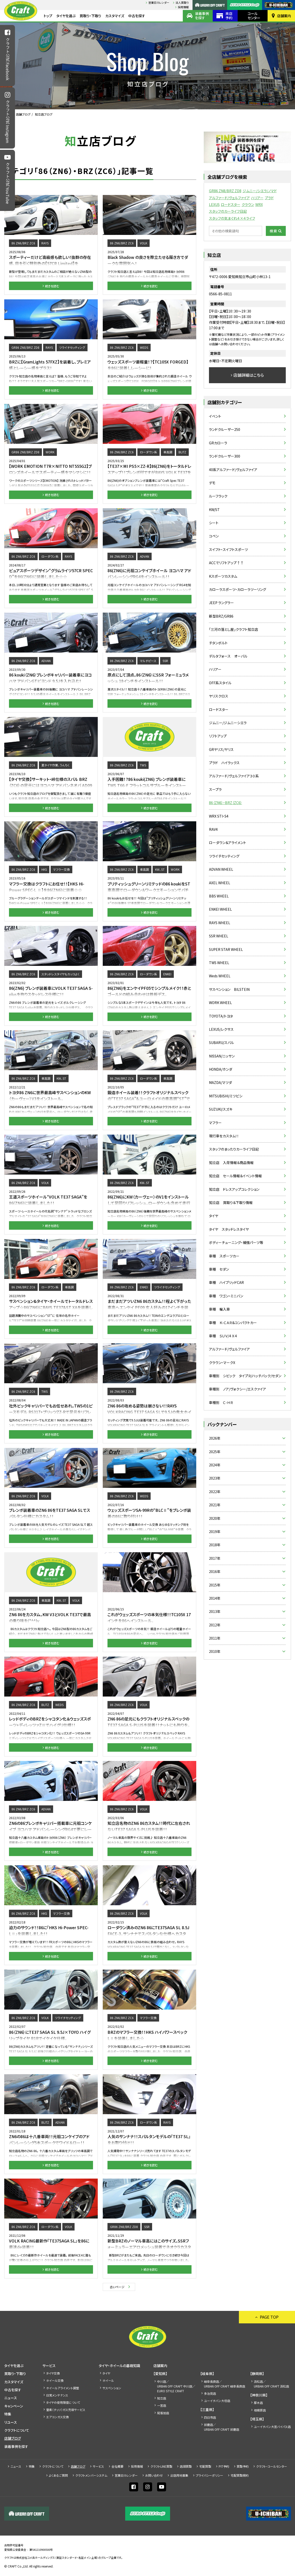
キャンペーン (13, 2406)
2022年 (214, 1491)
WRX (259, 204)
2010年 (214, 1651)
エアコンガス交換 (57, 2417)
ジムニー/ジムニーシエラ (228, 722)
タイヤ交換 (53, 2373)
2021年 (214, 1504)
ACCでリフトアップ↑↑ (226, 562)
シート (213, 522)
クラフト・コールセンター (271, 2466)
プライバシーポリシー (209, 2475)
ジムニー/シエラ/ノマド (260, 190)
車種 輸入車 (219, 1309)
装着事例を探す (202, 15)
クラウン (248, 204)
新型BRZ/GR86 (221, 616)
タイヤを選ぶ (66, 15)
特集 (7, 2413)
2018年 (214, 1544)
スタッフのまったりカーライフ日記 (234, 1149)
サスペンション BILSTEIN (229, 989)
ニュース (10, 2397)
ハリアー (257, 197)
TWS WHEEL (219, 962)
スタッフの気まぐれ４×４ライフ (232, 218)
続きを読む (52, 286)
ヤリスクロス (218, 695)
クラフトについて (16, 2430)
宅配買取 (205, 2466)
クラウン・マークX (222, 1362)
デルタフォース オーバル (228, 656)
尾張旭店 (163, 2413)
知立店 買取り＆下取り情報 (231, 1202)
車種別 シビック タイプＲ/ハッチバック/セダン (245, 1375)
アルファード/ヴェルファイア (229, 197)
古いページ (117, 2287)
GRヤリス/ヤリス (221, 749)
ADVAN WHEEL (221, 869)
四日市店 (210, 2417)
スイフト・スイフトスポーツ (228, 549)
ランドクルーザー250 (224, 429)
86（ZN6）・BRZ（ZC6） (225, 802)
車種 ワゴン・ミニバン (226, 1295)
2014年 (214, 1598)
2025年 (214, 1451)
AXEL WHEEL (219, 882)
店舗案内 (284, 15)
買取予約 (243, 2466)
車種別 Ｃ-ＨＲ (221, 1402)
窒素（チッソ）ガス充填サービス (65, 2409)
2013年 (214, 1611)
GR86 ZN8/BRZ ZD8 (225, 190)
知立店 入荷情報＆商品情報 (231, 1162)
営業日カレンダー (158, 2)
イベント (215, 416)
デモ (212, 482)
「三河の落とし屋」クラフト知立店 (233, 629)
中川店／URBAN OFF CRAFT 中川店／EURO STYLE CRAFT (176, 2386)
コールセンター (254, 15)
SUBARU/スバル (221, 1042)
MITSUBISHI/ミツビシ (225, 1095)
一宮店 (161, 2405)
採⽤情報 (183, 7)
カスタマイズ (114, 15)
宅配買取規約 (240, 2475)
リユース (10, 2422)
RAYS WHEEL (219, 922)
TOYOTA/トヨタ (221, 1016)
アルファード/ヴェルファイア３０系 (234, 775)
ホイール (108, 2380)
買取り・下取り (90, 15)
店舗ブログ (23, 114)
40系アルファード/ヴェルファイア (233, 469)
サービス (49, 2365)
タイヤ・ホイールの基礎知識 (119, 2365)
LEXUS (214, 204)
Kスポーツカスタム (223, 576)
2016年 (214, 1571)
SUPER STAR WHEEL (226, 949)
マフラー (215, 1122)
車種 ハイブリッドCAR (226, 1282)
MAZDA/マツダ (220, 1082)
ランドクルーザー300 (224, 456)
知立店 (161, 2398)
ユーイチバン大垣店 (217, 2401)
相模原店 (260, 2410)
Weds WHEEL (219, 975)
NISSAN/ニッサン (222, 1055)
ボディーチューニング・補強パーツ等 (236, 1242)
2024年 (214, 1464)
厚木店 (258, 2403)
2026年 (214, 1438)
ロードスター (230, 204)
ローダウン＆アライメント (227, 842)
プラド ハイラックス (224, 762)
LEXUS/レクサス (221, 1029)
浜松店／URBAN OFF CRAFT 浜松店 (271, 2383)
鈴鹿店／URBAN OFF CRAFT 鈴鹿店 (221, 2426)
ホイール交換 (55, 2380)
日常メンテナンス (57, 2395)
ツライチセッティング (224, 856)
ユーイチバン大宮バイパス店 (272, 2426)
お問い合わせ (154, 2475)
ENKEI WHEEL (220, 909)
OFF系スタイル (220, 682)
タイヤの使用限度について (63, 2402)
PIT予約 (224, 2466)
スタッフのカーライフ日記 (228, 211)
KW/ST (214, 509)
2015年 (214, 1584)
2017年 (214, 1558)
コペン (214, 535)
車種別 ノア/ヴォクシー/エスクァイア (237, 1388)
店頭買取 (186, 2466)
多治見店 (210, 2393)
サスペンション (111, 2388)
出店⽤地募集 (179, 2475)
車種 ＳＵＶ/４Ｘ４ (223, 1335)
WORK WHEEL (220, 1002)
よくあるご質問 (58, 2475)
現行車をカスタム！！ (224, 1135)
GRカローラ (218, 442)
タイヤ (213, 1215)
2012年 (214, 1624)
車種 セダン (219, 1269)
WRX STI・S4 (218, 816)
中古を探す (136, 15)
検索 (274, 230)
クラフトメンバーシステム (91, 2475)
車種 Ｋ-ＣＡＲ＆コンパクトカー (233, 1322)
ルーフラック (218, 496)
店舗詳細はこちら (248, 375)
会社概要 (117, 2466)
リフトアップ (218, 735)
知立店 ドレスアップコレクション (234, 1189)
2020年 (214, 1518)
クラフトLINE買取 (161, 2466)
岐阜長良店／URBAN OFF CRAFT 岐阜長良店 (224, 2383)
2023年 (214, 1478)
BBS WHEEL (219, 895)
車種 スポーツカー (224, 1255)
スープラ (215, 789)
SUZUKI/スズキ (220, 1109)
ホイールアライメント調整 (62, 2388)
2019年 (214, 1531)
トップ (48, 15)
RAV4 (213, 829)
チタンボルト (218, 642)
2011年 (214, 1638)
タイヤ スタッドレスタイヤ (229, 1229)
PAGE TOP (269, 2317)
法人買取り (182, 2)
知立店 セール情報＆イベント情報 (235, 1175)
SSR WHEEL (218, 935)
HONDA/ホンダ (220, 1069)
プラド (269, 197)
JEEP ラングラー (221, 602)
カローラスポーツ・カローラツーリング (237, 589)
